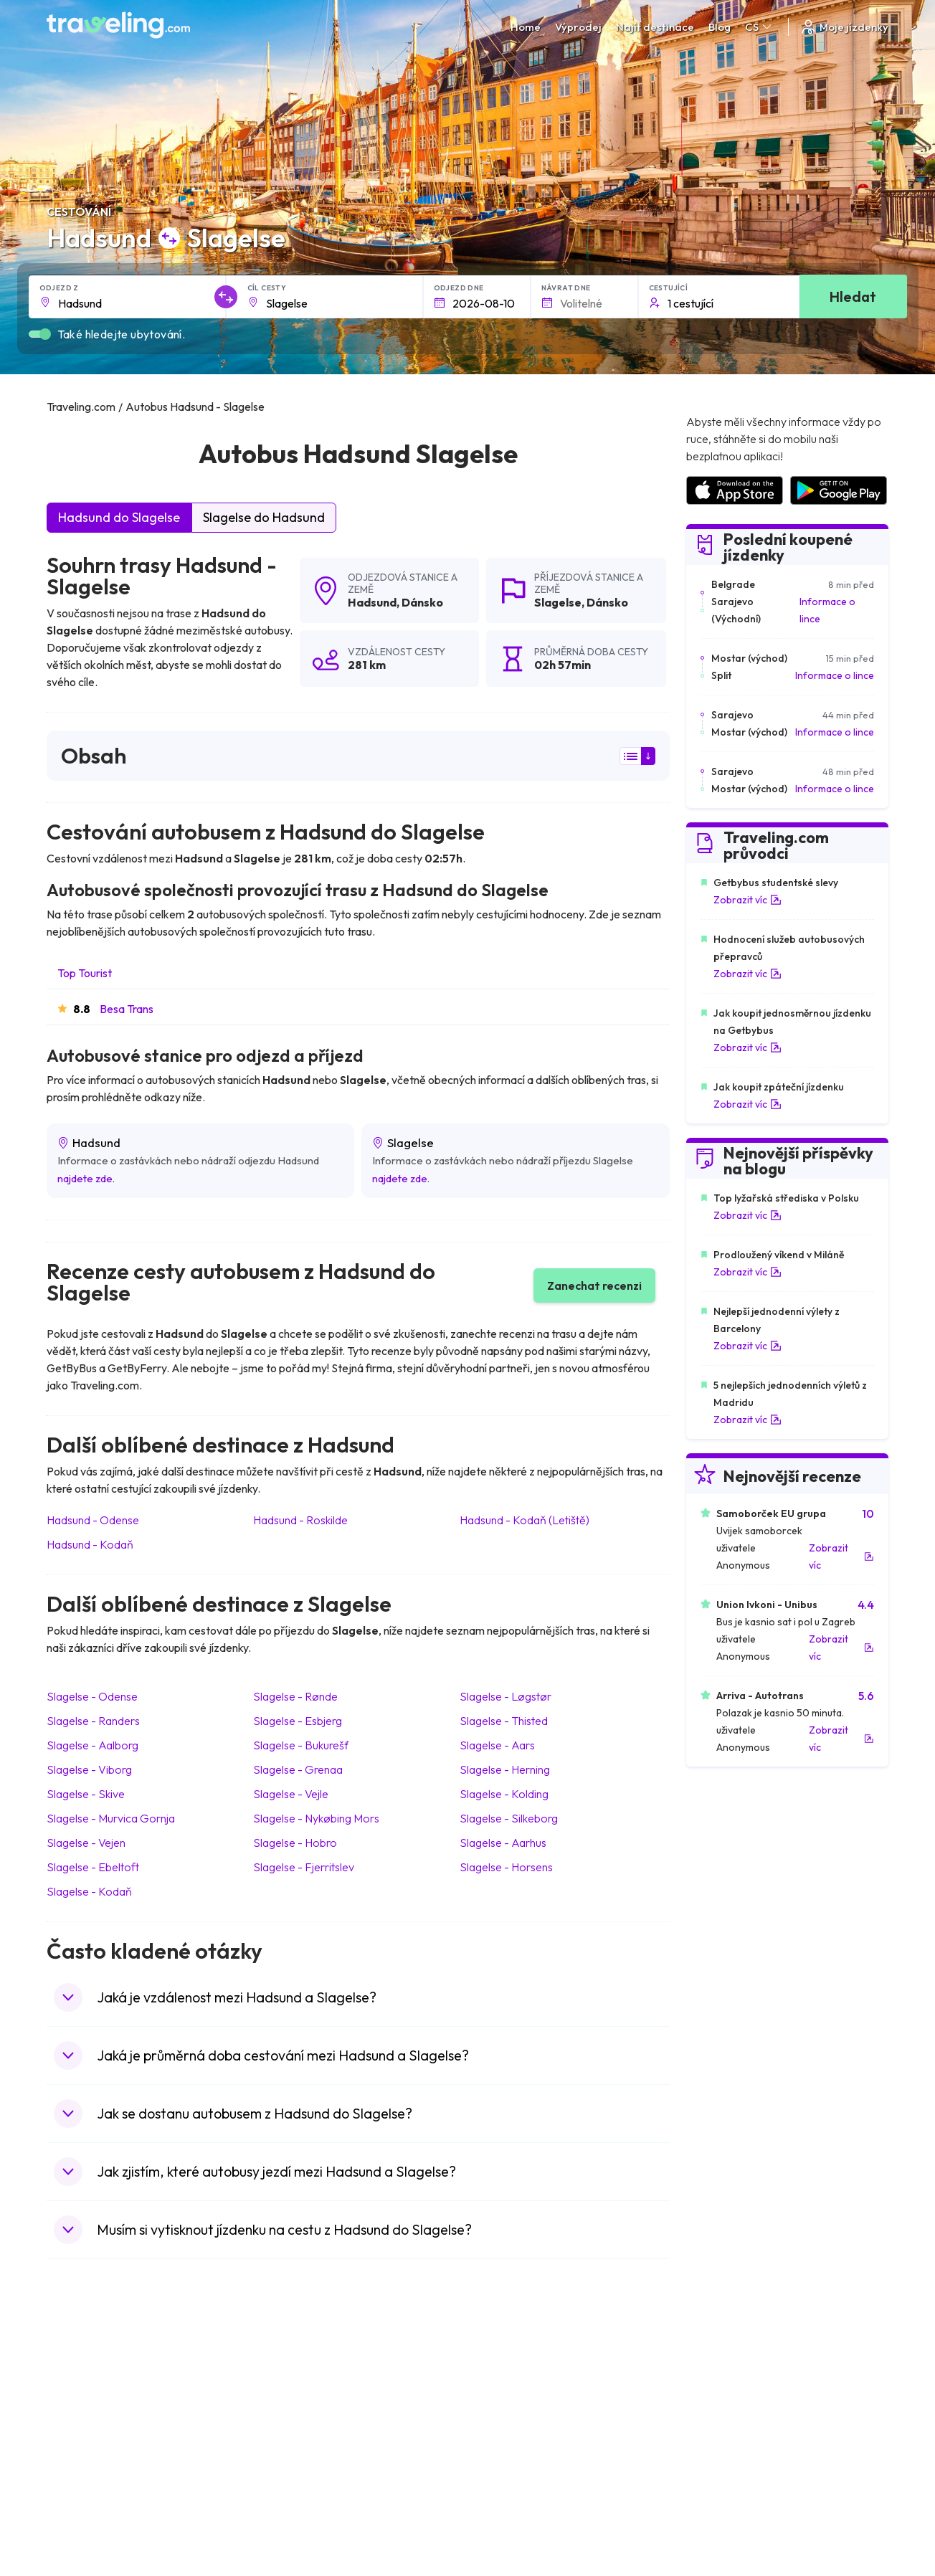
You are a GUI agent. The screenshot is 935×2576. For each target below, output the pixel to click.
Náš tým (282, 2366)
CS (759, 27)
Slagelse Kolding (504, 1794)
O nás (278, 2351)
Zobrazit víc (747, 899)
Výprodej (578, 27)
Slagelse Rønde (295, 1696)
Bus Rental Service (726, 2381)
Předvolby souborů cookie (534, 2366)
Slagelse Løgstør (505, 1696)
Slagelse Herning (505, 1769)
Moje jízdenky (843, 27)
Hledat (853, 296)
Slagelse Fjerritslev (303, 1867)
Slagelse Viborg (89, 1769)
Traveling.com (254, 2521)
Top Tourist (84, 973)
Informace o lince (827, 610)
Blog (719, 27)
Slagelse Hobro (295, 1842)
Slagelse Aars (497, 1745)
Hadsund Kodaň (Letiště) (524, 1520)
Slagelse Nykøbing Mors (316, 1818)
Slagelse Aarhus (503, 1842)
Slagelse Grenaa (298, 1769)
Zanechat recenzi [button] (594, 1285)
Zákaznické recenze (730, 2351)
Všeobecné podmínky (523, 2336)
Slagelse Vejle (290, 1794)
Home (526, 27)
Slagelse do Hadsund (264, 517)
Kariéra (701, 2336)
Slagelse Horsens (506, 1867)
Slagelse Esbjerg (297, 1721)
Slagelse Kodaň (89, 1891)
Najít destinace (655, 27)
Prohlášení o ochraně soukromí (546, 2351)
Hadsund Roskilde (300, 1520)
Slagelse (558, 602)
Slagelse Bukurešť (301, 1745)
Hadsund (372, 602)
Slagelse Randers (93, 1721)
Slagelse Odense (92, 1696)
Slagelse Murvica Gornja (111, 1818)
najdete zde (85, 1178)
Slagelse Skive (86, 1794)
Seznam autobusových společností (763, 2366)
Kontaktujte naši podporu (138, 2409)
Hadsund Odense (93, 1520)
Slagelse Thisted (504, 1721)
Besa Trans (126, 1009)
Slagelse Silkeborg (509, 1818)
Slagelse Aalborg (92, 1745)
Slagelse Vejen (86, 1842)
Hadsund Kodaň (90, 1544)
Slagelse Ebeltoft (93, 1867)
